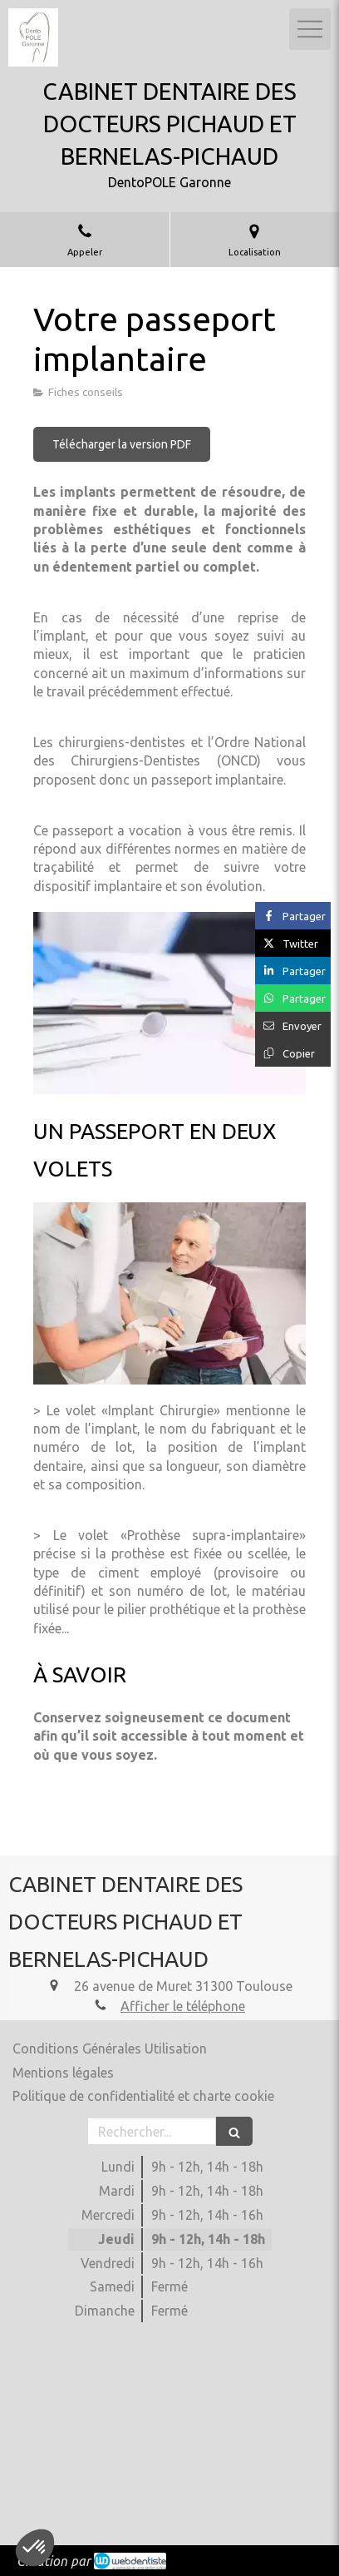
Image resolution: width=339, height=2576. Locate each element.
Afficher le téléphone (182, 2006)
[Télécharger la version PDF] (121, 444)
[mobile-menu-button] (310, 29)
